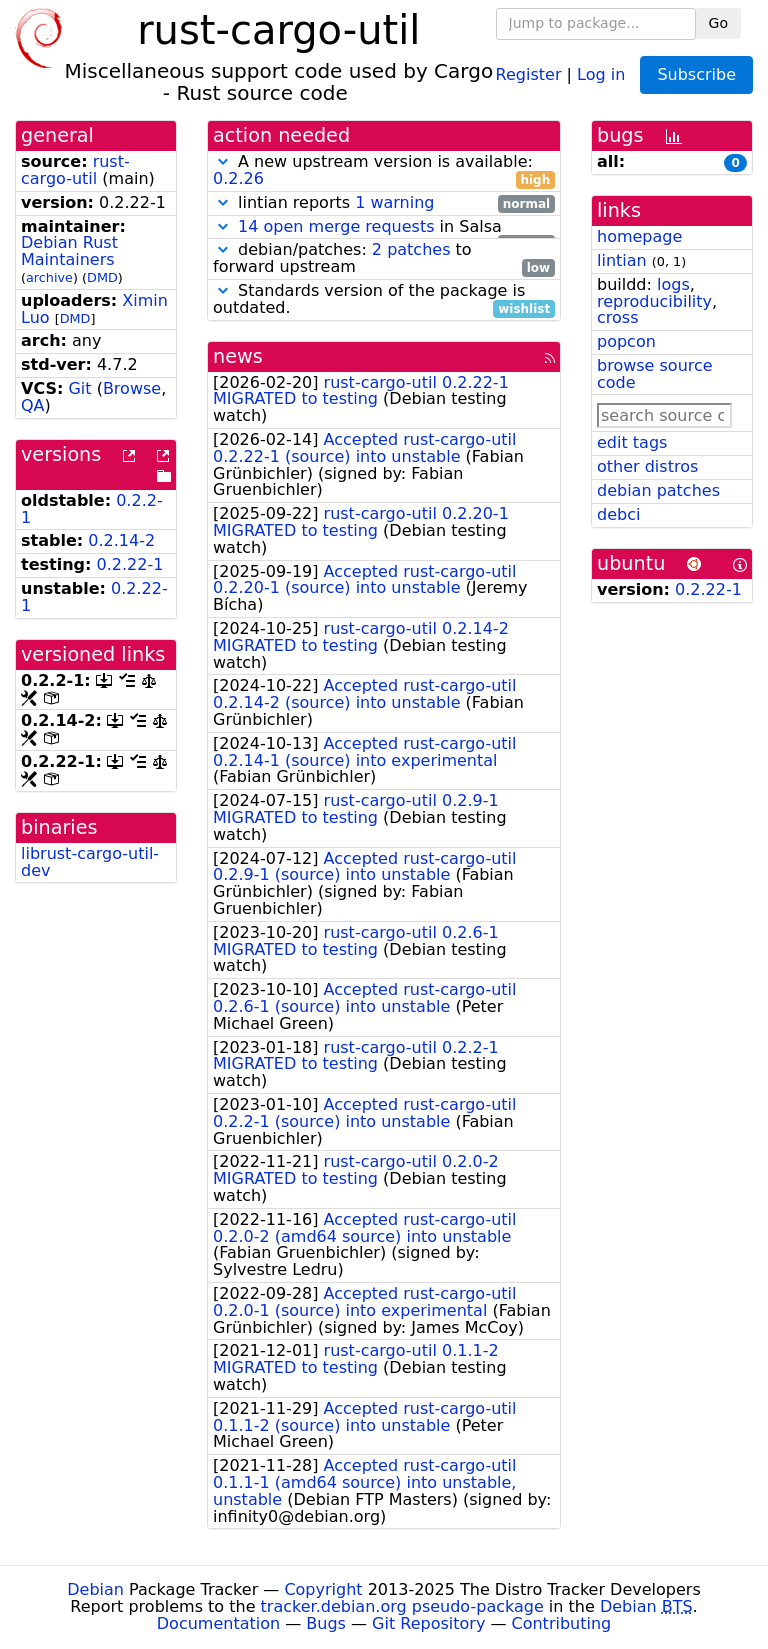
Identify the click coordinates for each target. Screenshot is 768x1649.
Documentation (218, 1623)
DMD (102, 277)
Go (718, 23)
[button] (223, 161)
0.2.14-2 (121, 540)
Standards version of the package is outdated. (384, 300)
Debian (95, 1589)
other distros (647, 466)
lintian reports (384, 203)
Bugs (326, 1623)
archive (49, 277)
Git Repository (428, 1623)
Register (529, 73)
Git (79, 388)
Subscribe (696, 74)
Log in (601, 73)
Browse (132, 388)
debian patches (658, 490)
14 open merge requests (336, 226)
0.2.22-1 (130, 564)
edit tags (632, 442)
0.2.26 (238, 178)
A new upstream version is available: (384, 171)
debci (618, 514)
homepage (639, 236)
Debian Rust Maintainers (69, 251)
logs (673, 284)
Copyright (323, 1589)
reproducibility (654, 301)
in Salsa (384, 227)
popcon (626, 341)
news (238, 356)
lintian (622, 260)
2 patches (411, 249)
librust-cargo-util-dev (90, 862)
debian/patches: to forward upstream (384, 259)
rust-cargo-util (75, 170)
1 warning (394, 202)
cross (617, 317)
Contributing (562, 1623)
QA (33, 405)
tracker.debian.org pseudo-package (402, 1606)
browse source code (655, 374)
